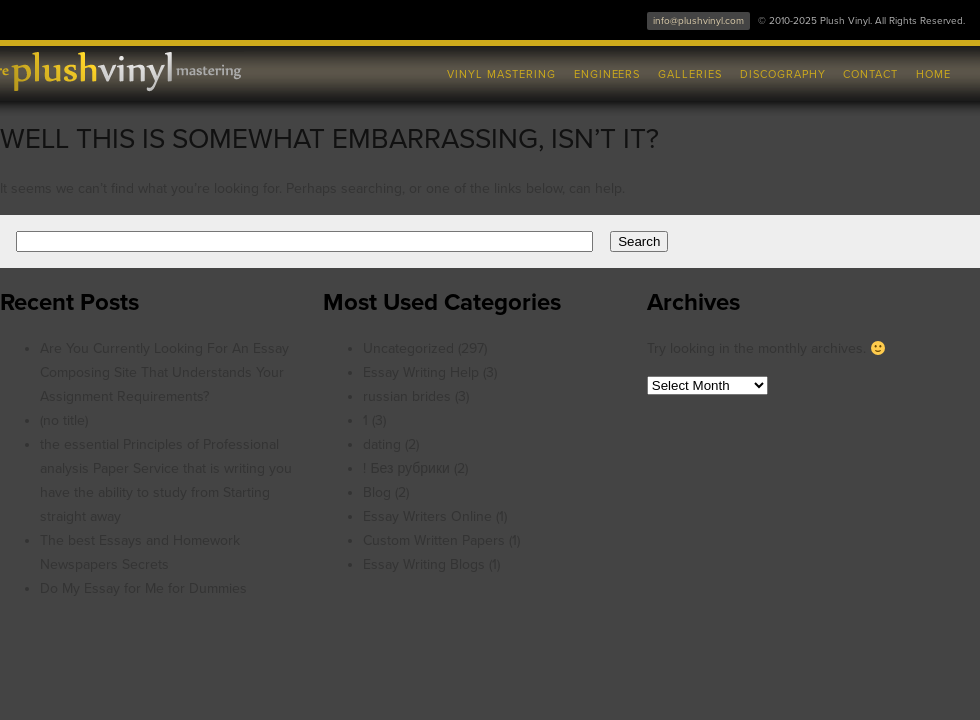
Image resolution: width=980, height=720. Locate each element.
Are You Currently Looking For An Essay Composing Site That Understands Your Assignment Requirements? (164, 372)
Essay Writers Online (427, 516)
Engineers (607, 74)
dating (382, 444)
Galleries (690, 74)
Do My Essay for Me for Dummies (143, 588)
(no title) (64, 420)
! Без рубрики (406, 468)
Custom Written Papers (434, 540)
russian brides (407, 396)
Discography (783, 74)
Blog (377, 492)
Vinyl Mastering (501, 74)
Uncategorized (408, 348)
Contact (870, 74)
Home (933, 74)
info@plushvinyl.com (698, 21)
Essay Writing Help (421, 372)
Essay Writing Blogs (424, 564)
